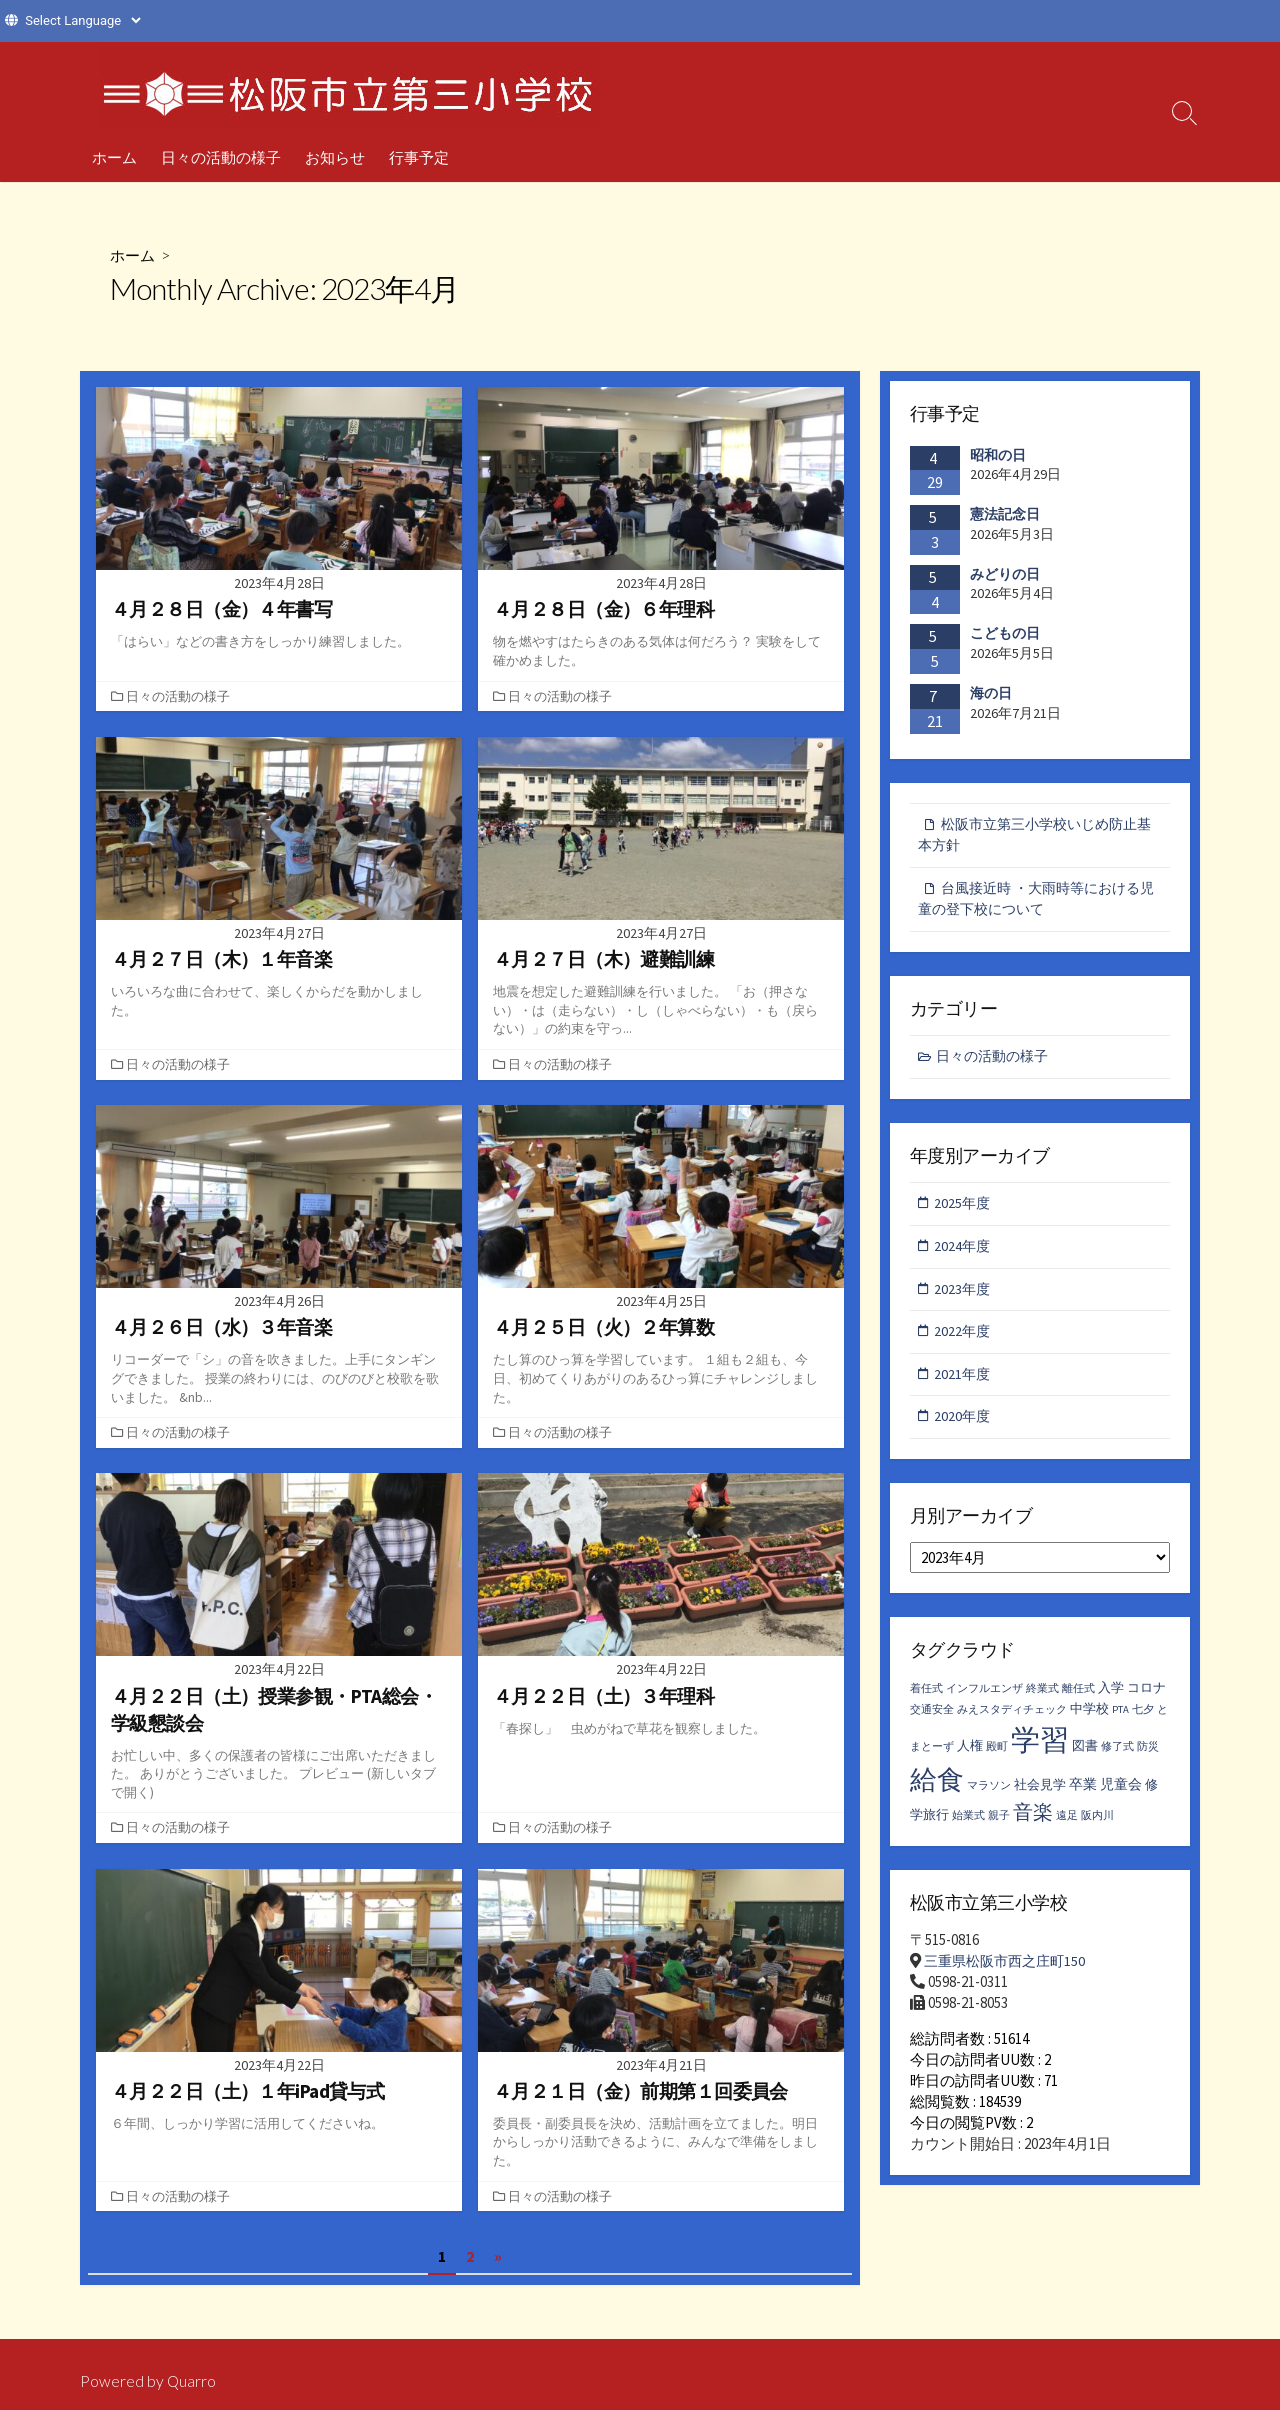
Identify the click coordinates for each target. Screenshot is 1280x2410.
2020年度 (964, 1427)
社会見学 (1040, 1796)
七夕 (1143, 1722)
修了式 (1117, 1758)
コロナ (1146, 1700)
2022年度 (964, 1340)
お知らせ (335, 157)
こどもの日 (1005, 634)
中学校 (1089, 1721)
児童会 (1121, 1796)
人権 (970, 1757)
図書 (1085, 1757)
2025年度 (964, 1209)
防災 (1148, 1758)
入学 (1111, 1700)
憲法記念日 (1005, 514)
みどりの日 (1005, 574)
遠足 (1067, 1827)
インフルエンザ (984, 1701)
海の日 (991, 693)
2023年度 (964, 1296)
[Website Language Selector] (82, 20)
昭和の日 (998, 455)
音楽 (1033, 1823)
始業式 (968, 1827)
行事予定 (419, 157)
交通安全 (932, 1722)
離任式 (1078, 1701)
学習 (1040, 1751)
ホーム (114, 157)
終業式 (1042, 1701)
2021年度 (964, 1383)
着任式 (926, 1701)
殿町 (997, 1758)
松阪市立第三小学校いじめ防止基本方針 (1034, 836)
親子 (999, 1827)
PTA (1120, 1722)
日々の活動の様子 (221, 157)
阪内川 (1097, 1827)
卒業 (1083, 1796)
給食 (937, 1791)
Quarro (192, 2381)
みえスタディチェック (1012, 1722)
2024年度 (964, 1253)
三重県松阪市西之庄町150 (1009, 1973)
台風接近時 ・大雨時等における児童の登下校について (1036, 902)
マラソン (989, 1797)
